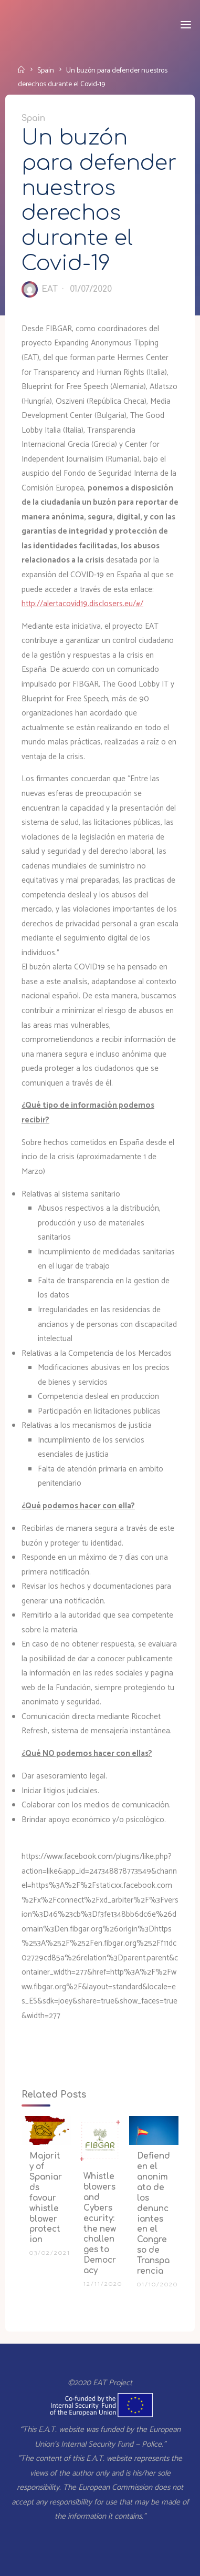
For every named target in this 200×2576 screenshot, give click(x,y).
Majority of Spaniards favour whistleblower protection (45, 2198)
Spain (45, 70)
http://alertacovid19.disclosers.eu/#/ (82, 603)
